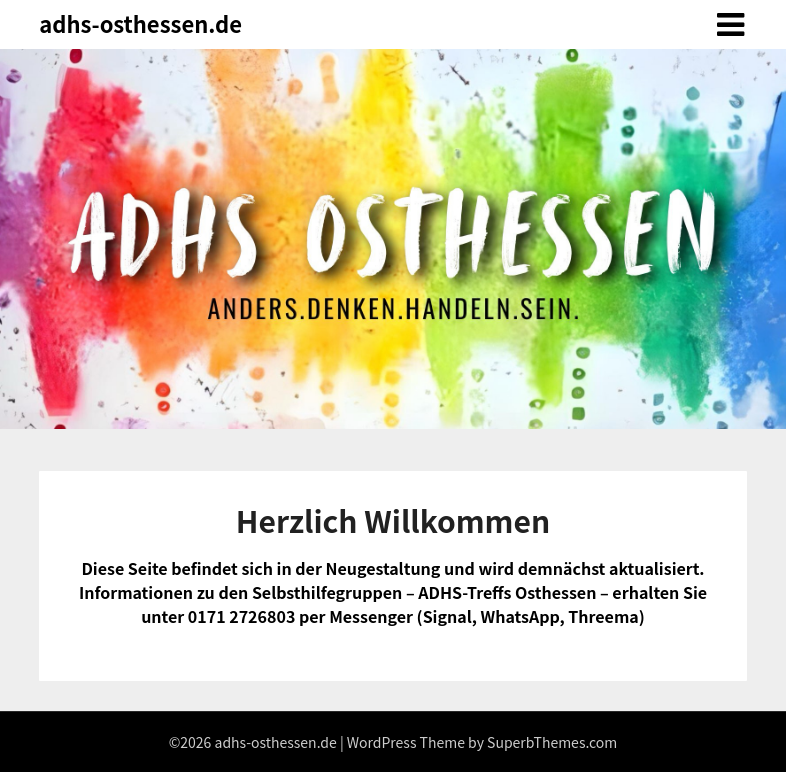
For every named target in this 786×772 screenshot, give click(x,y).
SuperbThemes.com (552, 742)
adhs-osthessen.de (140, 23)
